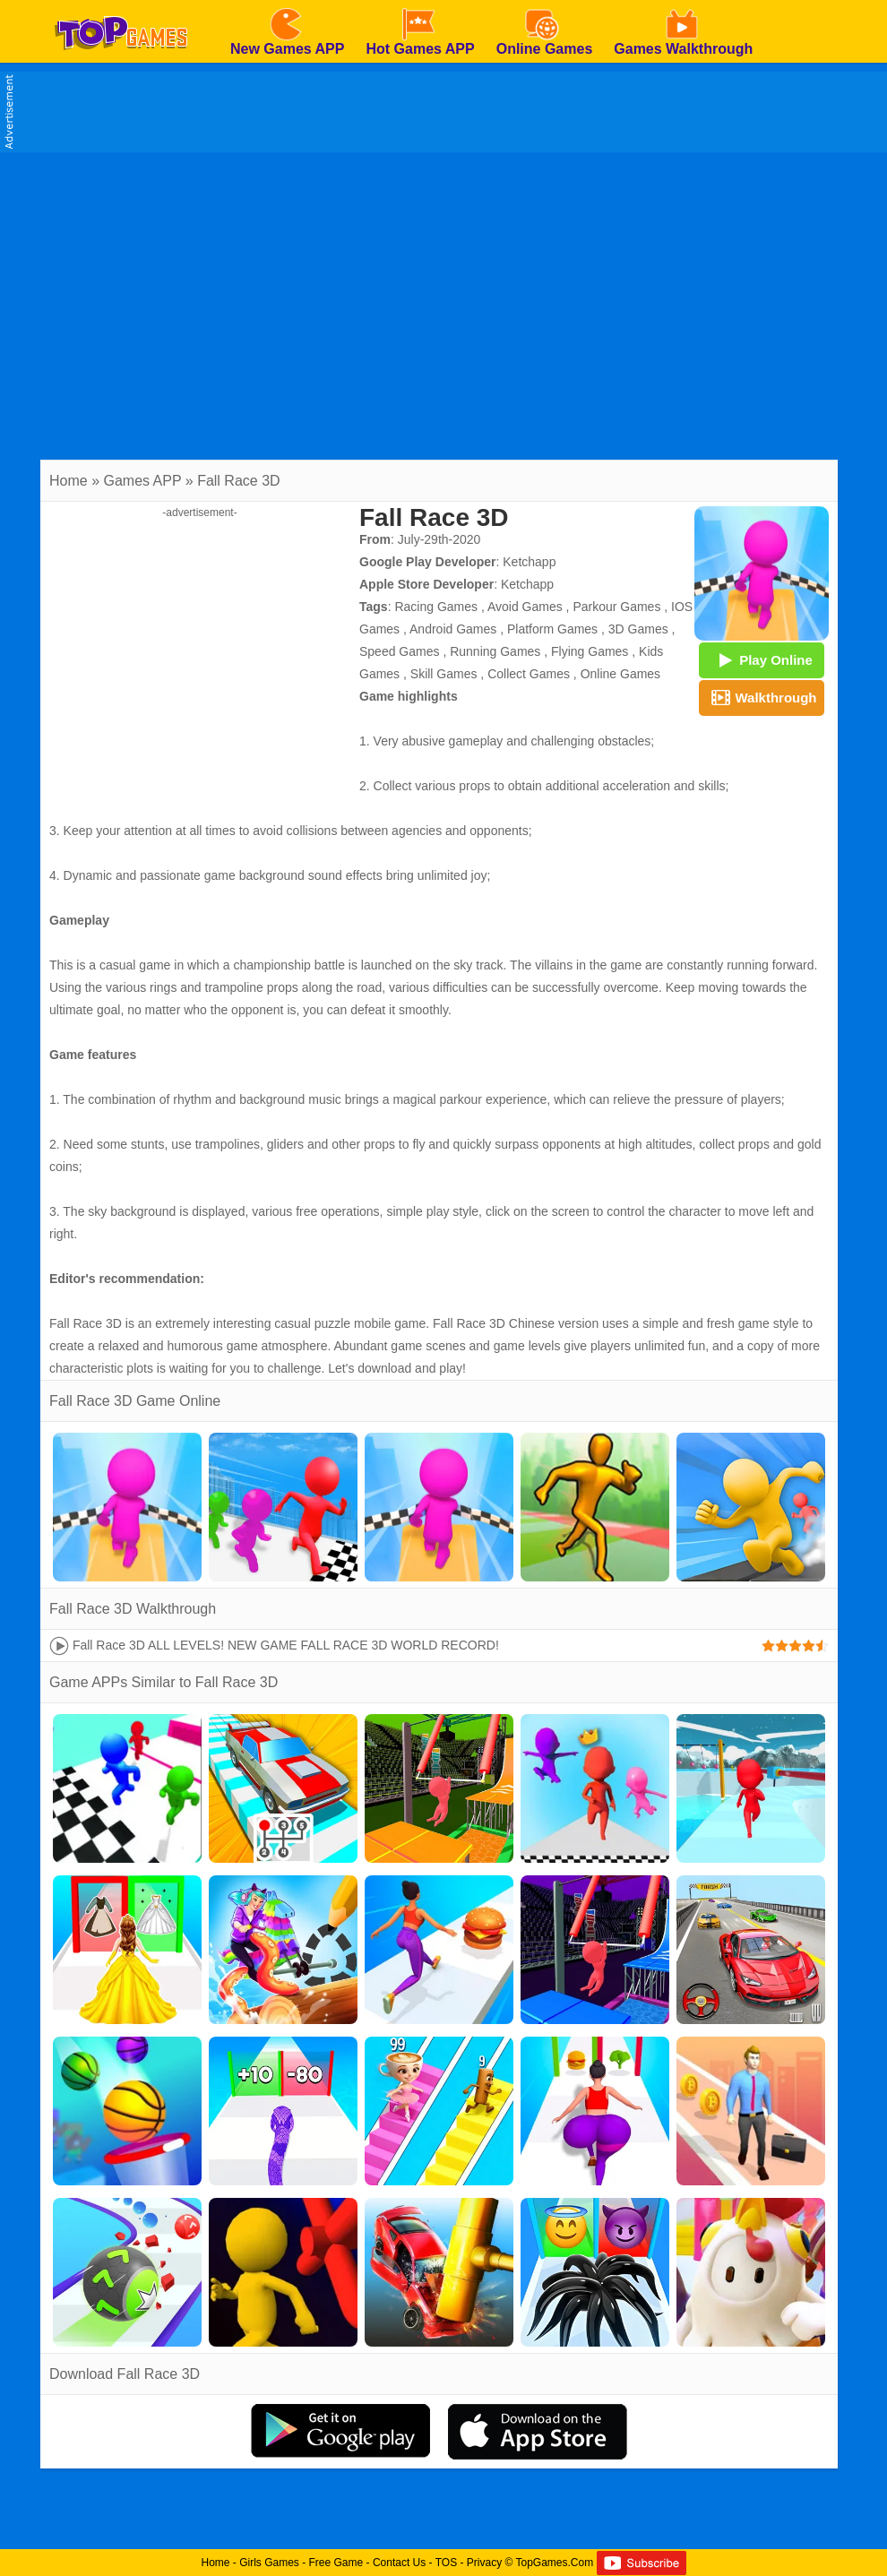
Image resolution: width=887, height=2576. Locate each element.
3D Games (638, 629)
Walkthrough (761, 697)
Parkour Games (616, 606)
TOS (446, 2562)
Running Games (495, 651)
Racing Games (436, 606)
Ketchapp (529, 562)
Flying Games (589, 651)
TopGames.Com (554, 2562)
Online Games (620, 674)
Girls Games (269, 2562)
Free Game (336, 2562)
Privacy (484, 2562)
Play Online (761, 659)
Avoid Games (525, 606)
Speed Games (399, 651)
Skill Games (444, 674)
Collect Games (528, 674)
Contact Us (399, 2562)
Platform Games (552, 629)
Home (68, 480)
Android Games (452, 629)
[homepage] (121, 6)
